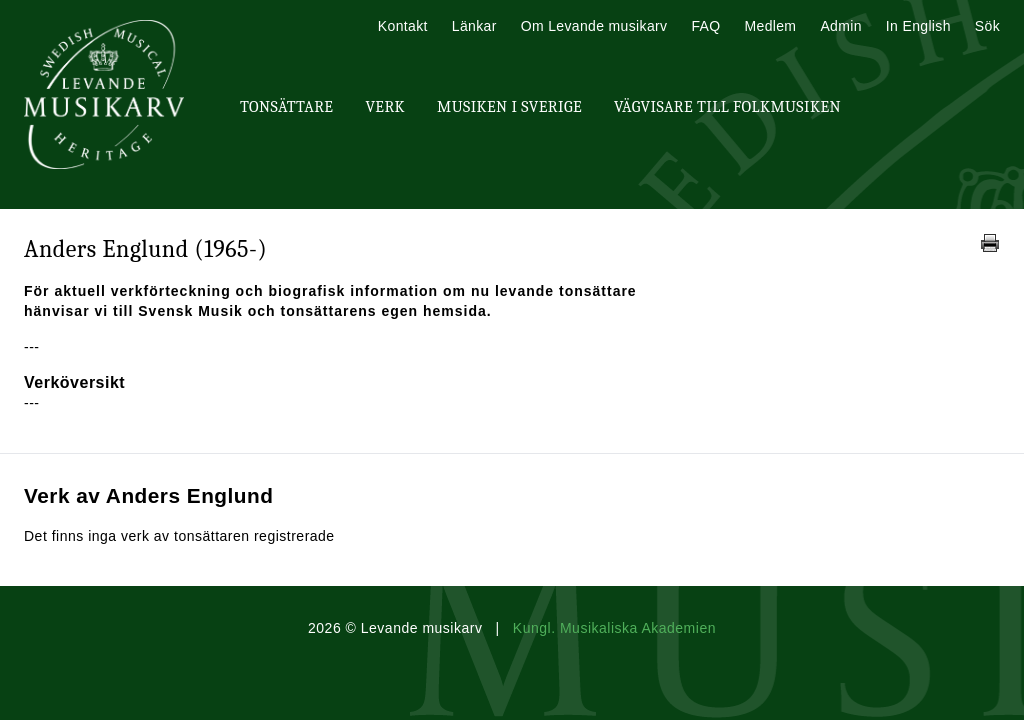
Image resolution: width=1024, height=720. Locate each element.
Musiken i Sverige (509, 107)
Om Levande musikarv (594, 26)
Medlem (770, 26)
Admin (840, 26)
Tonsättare (286, 107)
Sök (987, 26)
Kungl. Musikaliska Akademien (614, 628)
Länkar (474, 26)
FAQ (705, 26)
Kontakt (403, 26)
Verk (385, 107)
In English (918, 26)
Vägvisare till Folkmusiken (727, 107)
